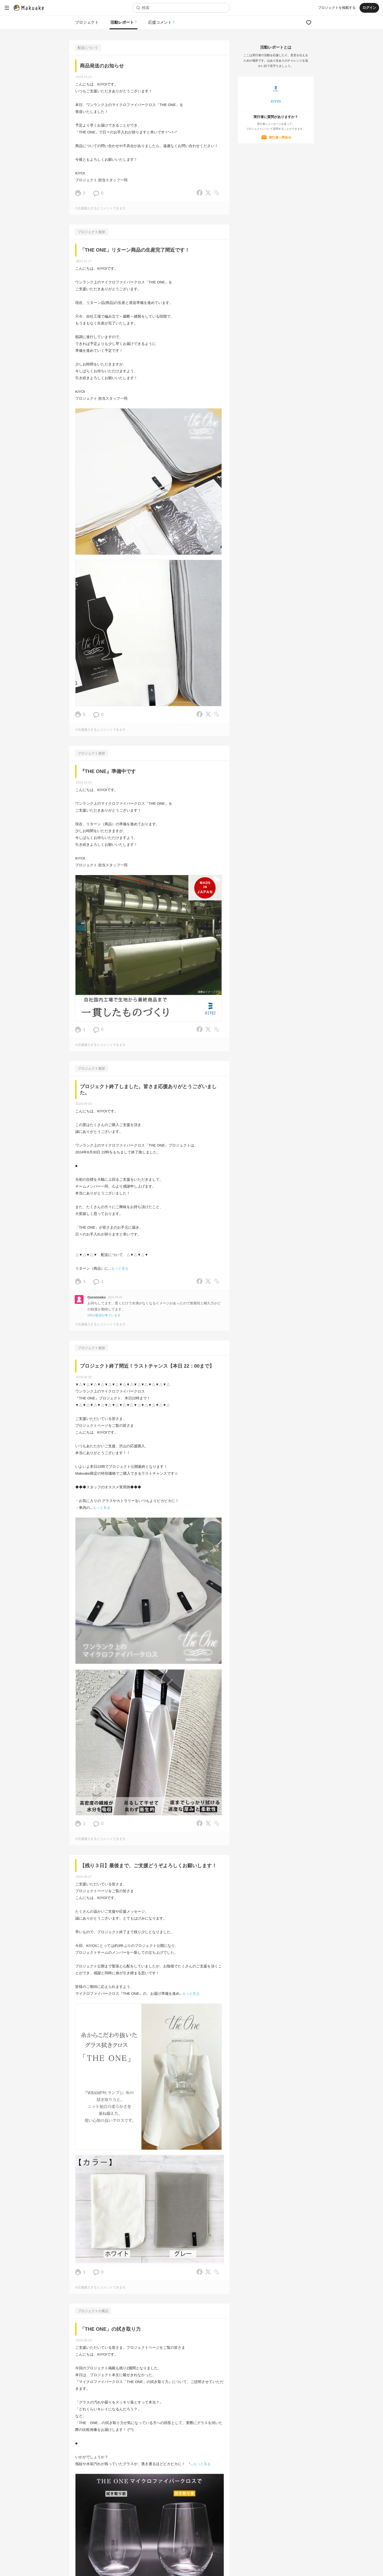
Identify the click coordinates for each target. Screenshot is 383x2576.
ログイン (369, 8)
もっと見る (119, 1268)
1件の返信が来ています (104, 1315)
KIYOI (276, 101)
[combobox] (181, 8)
